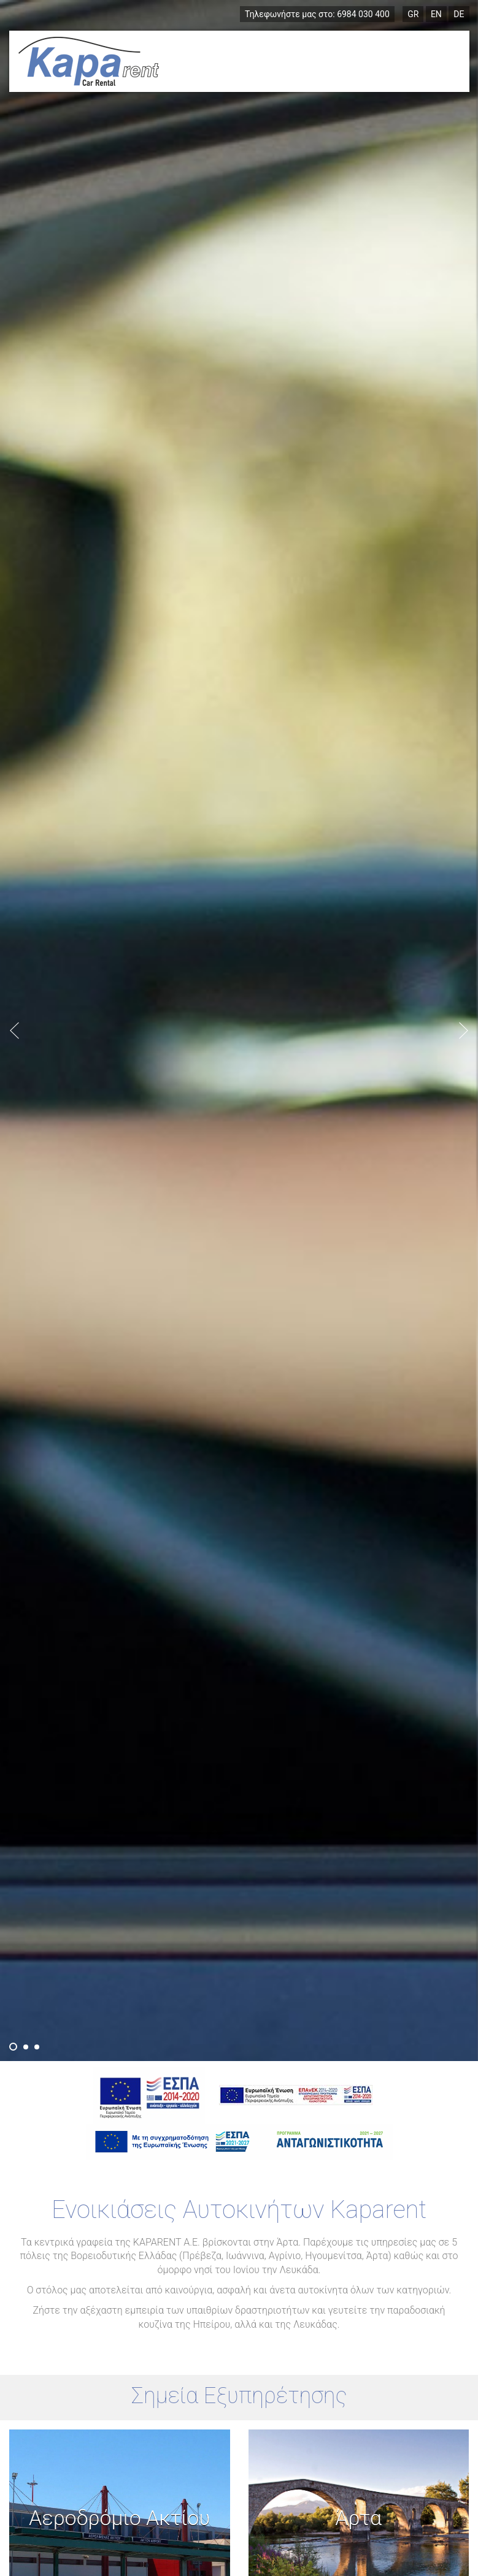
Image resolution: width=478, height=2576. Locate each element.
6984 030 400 (317, 14)
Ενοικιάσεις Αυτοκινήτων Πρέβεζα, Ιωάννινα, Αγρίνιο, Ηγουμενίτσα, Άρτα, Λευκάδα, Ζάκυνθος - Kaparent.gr (88, 61)
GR (412, 14)
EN (436, 14)
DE (458, 14)
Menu (432, 61)
